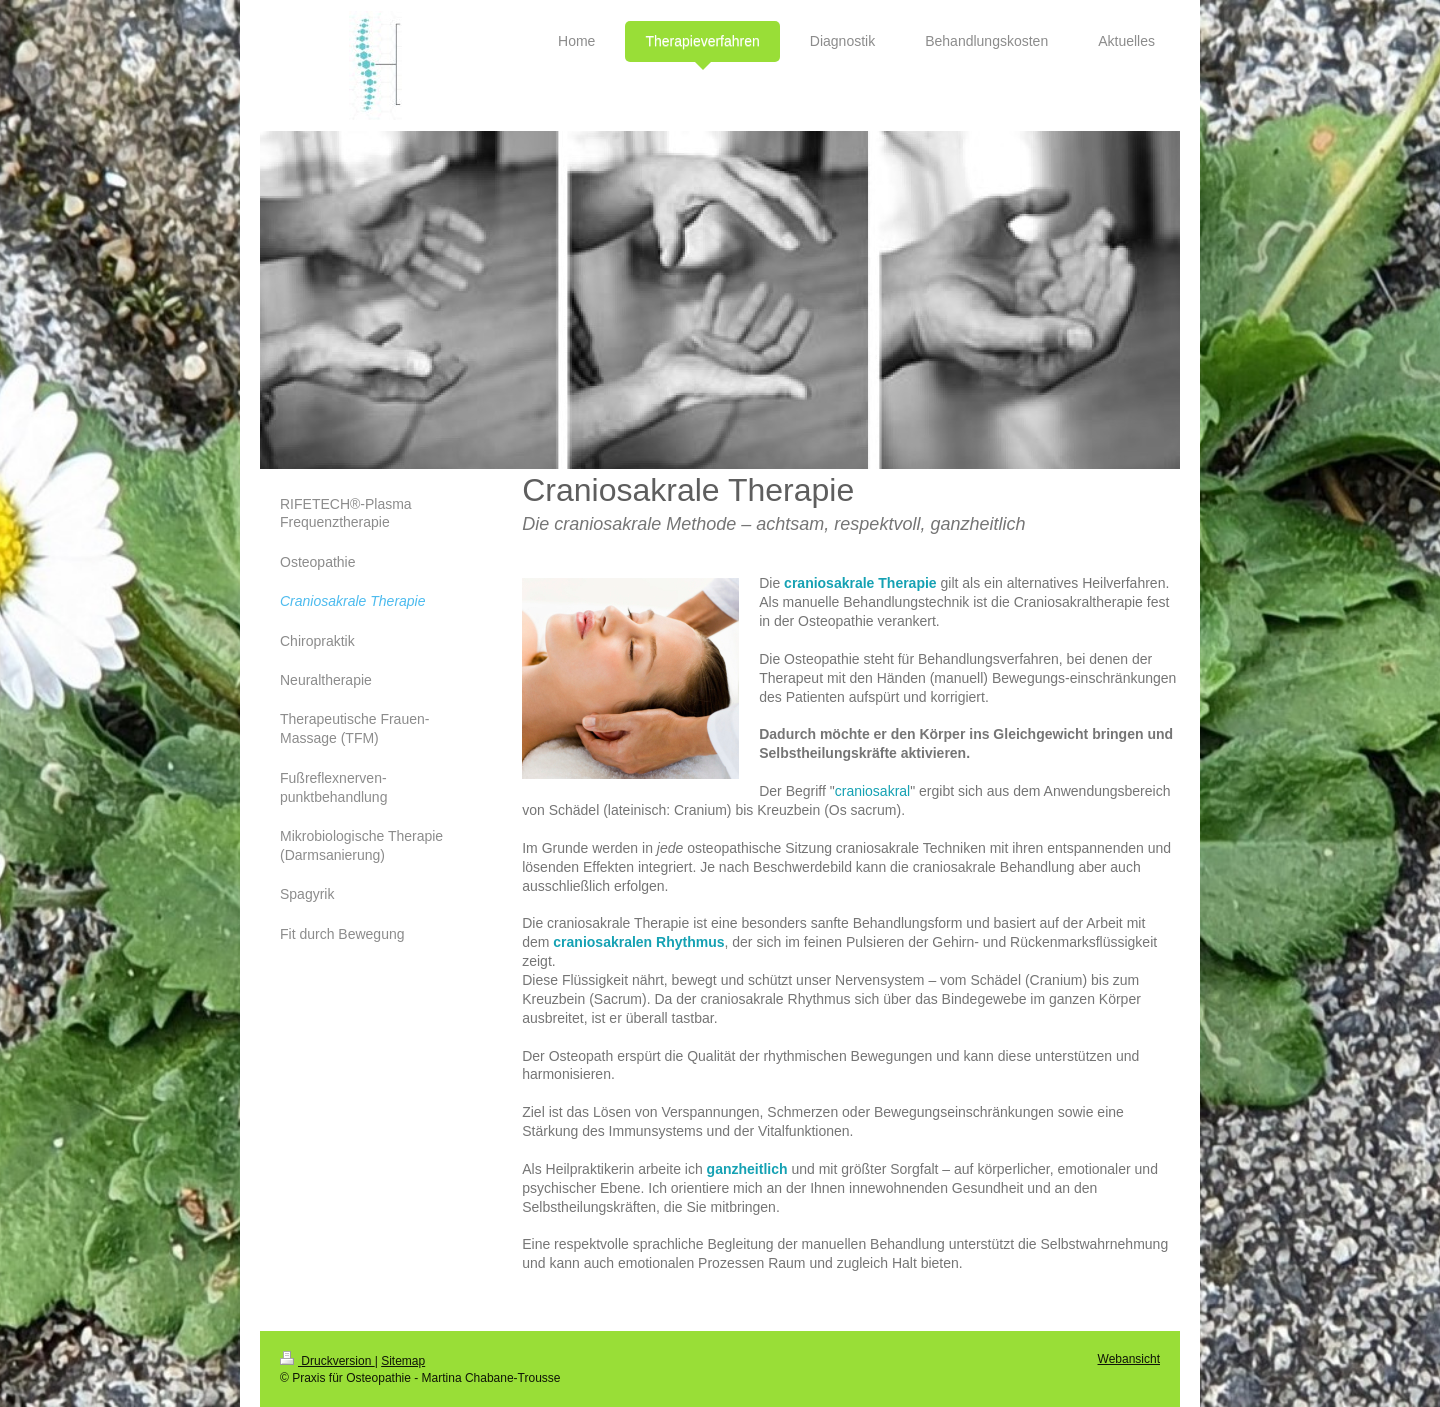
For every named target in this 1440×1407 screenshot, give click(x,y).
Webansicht (1129, 1359)
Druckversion (327, 1361)
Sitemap (403, 1361)
